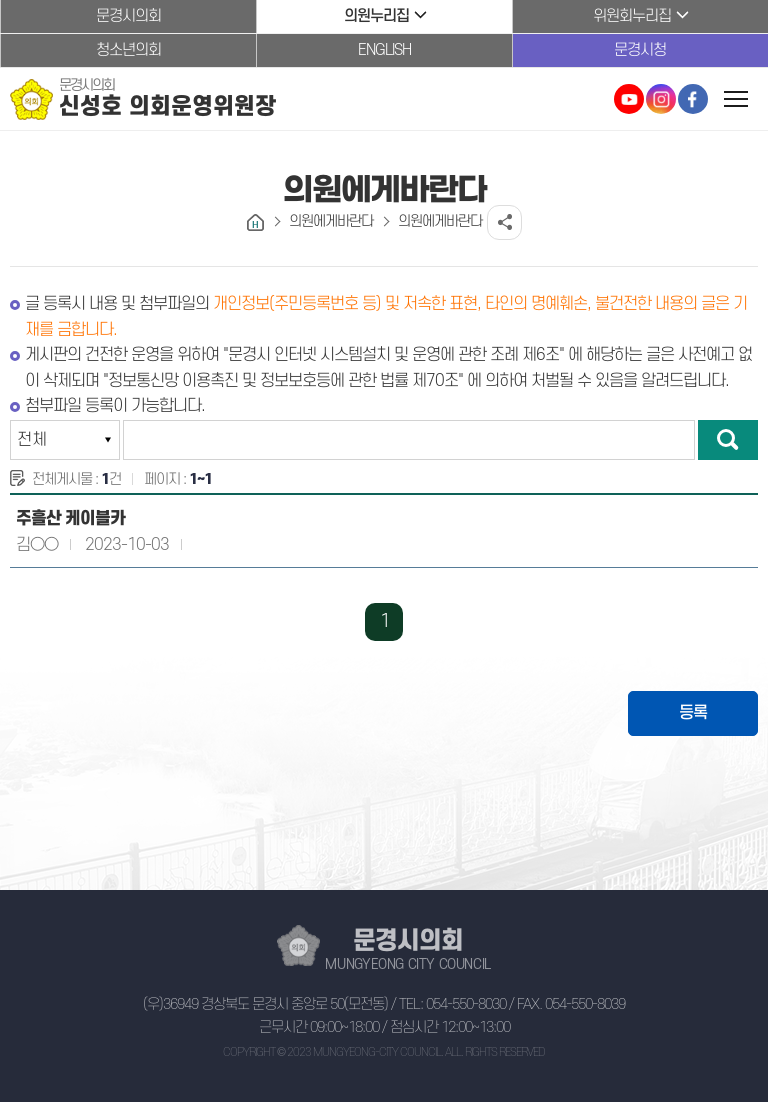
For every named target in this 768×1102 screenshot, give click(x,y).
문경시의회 (128, 16)
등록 (693, 713)
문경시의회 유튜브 (629, 99)
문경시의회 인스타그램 (661, 99)
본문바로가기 (0, 0)
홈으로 (255, 222)
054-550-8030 (466, 1004)
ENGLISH (384, 50)
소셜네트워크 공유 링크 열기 (504, 222)
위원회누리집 (632, 16)
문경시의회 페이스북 (693, 99)
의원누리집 (376, 16)
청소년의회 (128, 50)
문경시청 (640, 50)
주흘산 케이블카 (70, 518)
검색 (728, 440)
